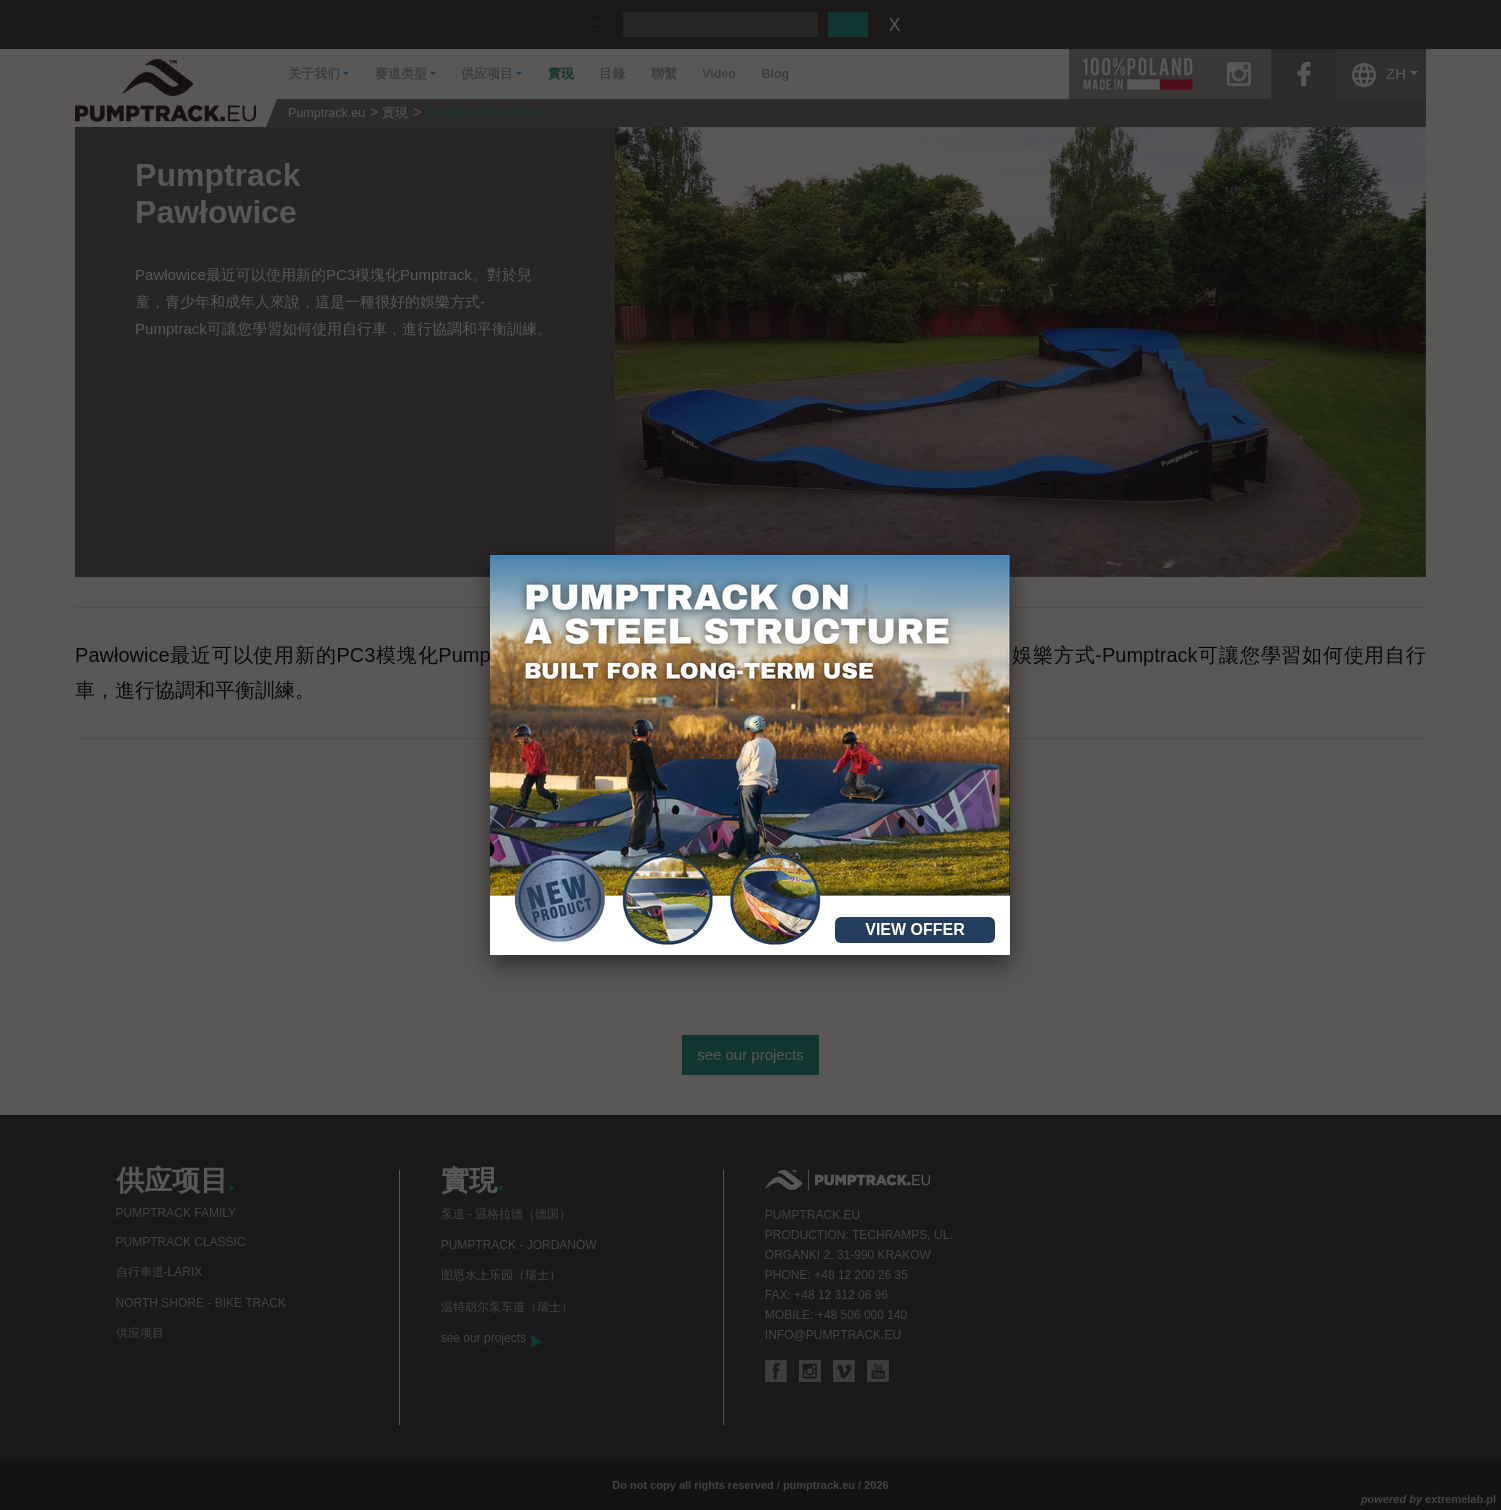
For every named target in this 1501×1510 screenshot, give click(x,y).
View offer (915, 929)
